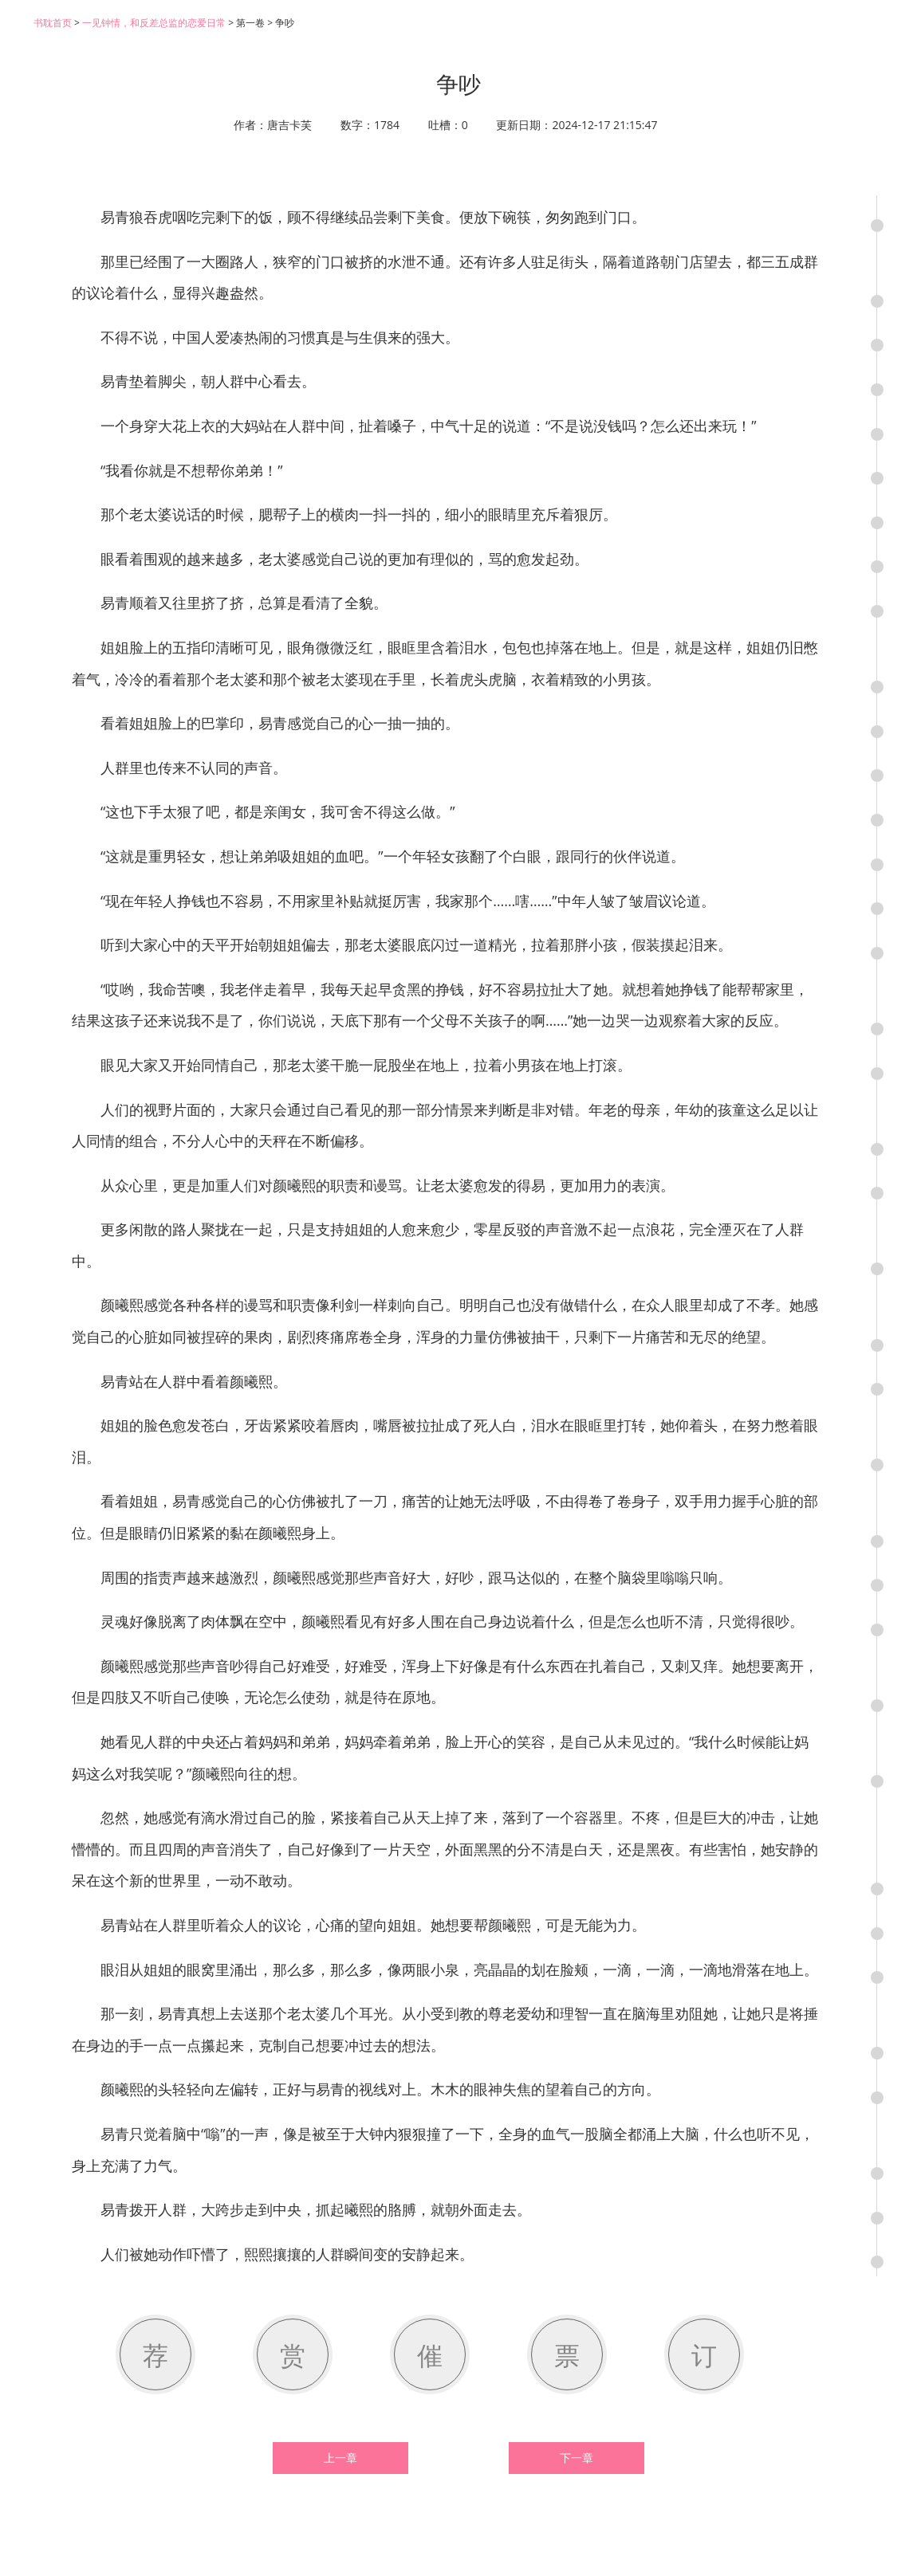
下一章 (576, 2458)
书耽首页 (52, 22)
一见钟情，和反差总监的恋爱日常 (154, 22)
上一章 (340, 2458)
